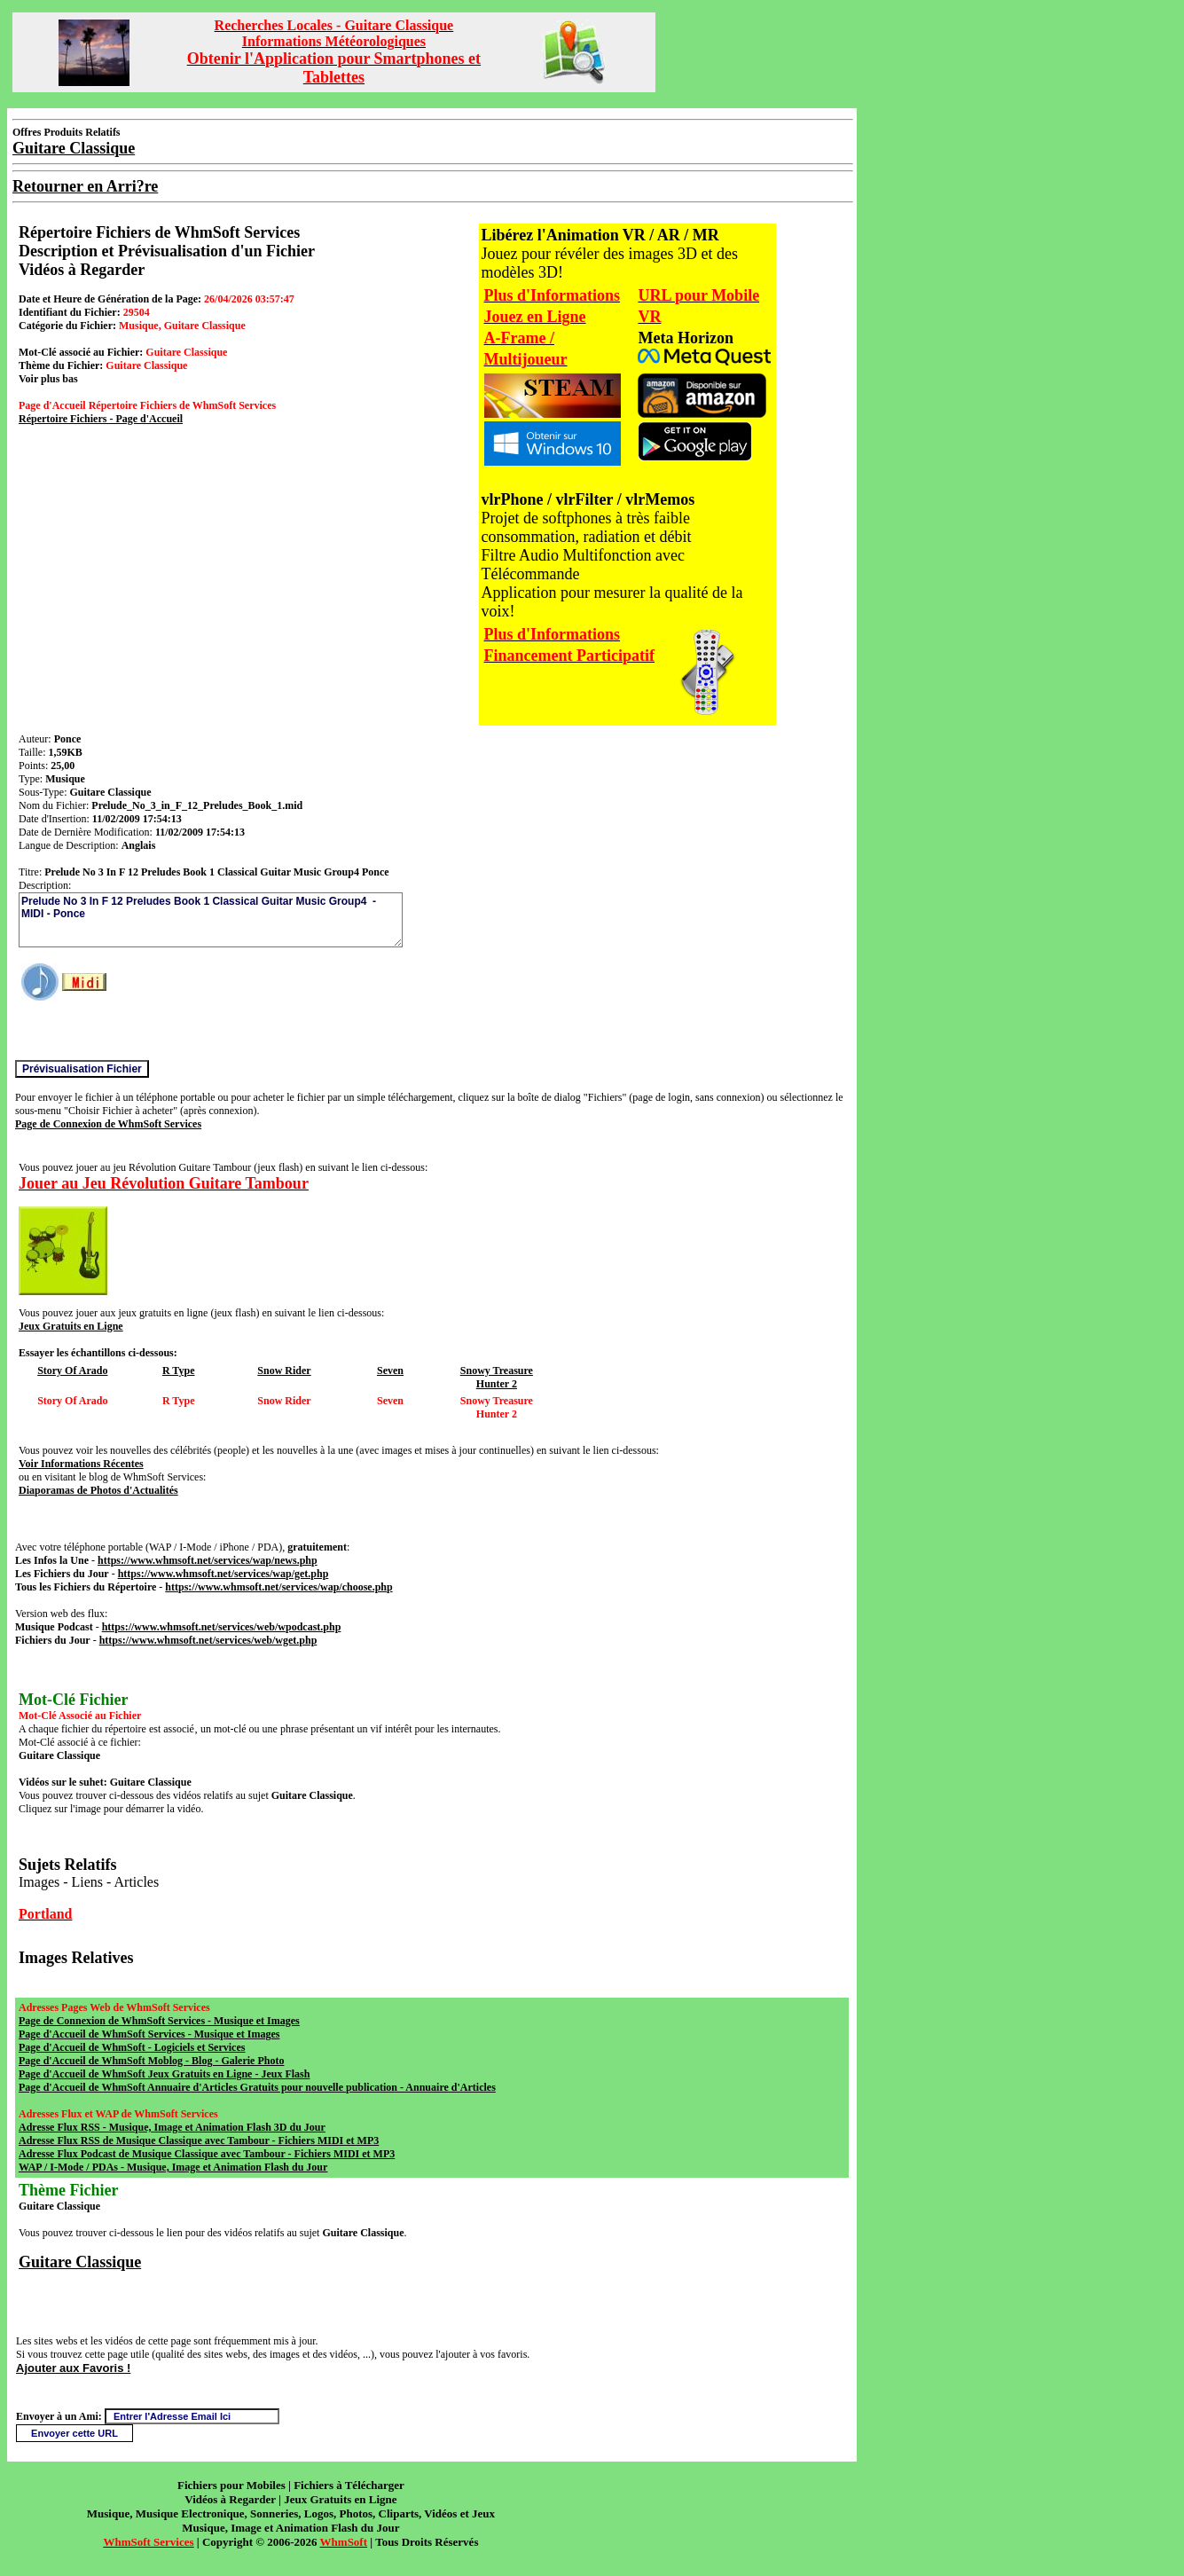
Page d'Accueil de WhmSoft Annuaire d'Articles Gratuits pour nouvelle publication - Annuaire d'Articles (257, 2087)
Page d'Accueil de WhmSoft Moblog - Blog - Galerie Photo (151, 2060)
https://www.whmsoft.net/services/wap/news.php (208, 1560)
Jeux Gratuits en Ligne (71, 1326)
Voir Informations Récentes (81, 1463)
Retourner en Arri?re (85, 186)
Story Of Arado (72, 1370)
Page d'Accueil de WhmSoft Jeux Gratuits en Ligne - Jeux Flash (164, 2074)
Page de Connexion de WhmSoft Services (108, 1124)
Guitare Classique (80, 2262)
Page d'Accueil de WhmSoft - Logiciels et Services (132, 2047)
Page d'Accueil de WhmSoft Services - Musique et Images (149, 2034)
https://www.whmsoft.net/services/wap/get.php (223, 1573)
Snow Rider (283, 1370)
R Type (178, 1370)
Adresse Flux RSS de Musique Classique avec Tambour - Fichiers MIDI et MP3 (199, 2140)
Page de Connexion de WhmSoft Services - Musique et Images (159, 2020)
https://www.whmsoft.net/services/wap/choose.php (278, 1587)
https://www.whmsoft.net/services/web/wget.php (208, 1640)
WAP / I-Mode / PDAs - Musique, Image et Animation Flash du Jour (173, 2167)
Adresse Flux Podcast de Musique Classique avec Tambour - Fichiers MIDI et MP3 (207, 2154)
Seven (390, 1370)
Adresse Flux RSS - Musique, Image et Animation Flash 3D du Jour (172, 2127)
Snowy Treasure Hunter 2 (496, 1377)
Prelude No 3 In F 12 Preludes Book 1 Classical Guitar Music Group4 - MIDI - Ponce (211, 919)
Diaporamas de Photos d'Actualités (98, 1490)
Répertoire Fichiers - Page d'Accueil (101, 418)
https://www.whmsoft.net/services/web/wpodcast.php (221, 1627)
